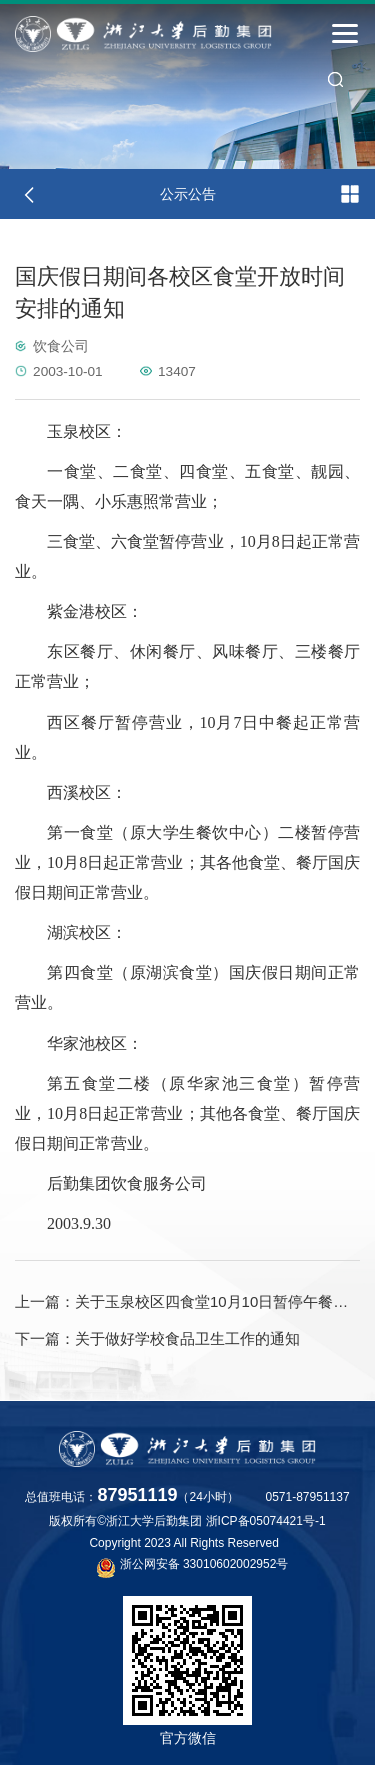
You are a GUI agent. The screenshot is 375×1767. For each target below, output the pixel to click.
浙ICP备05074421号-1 (266, 1523)
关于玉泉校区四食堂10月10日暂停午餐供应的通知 (187, 1302)
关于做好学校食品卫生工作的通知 (157, 1340)
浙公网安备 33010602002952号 (193, 1568)
